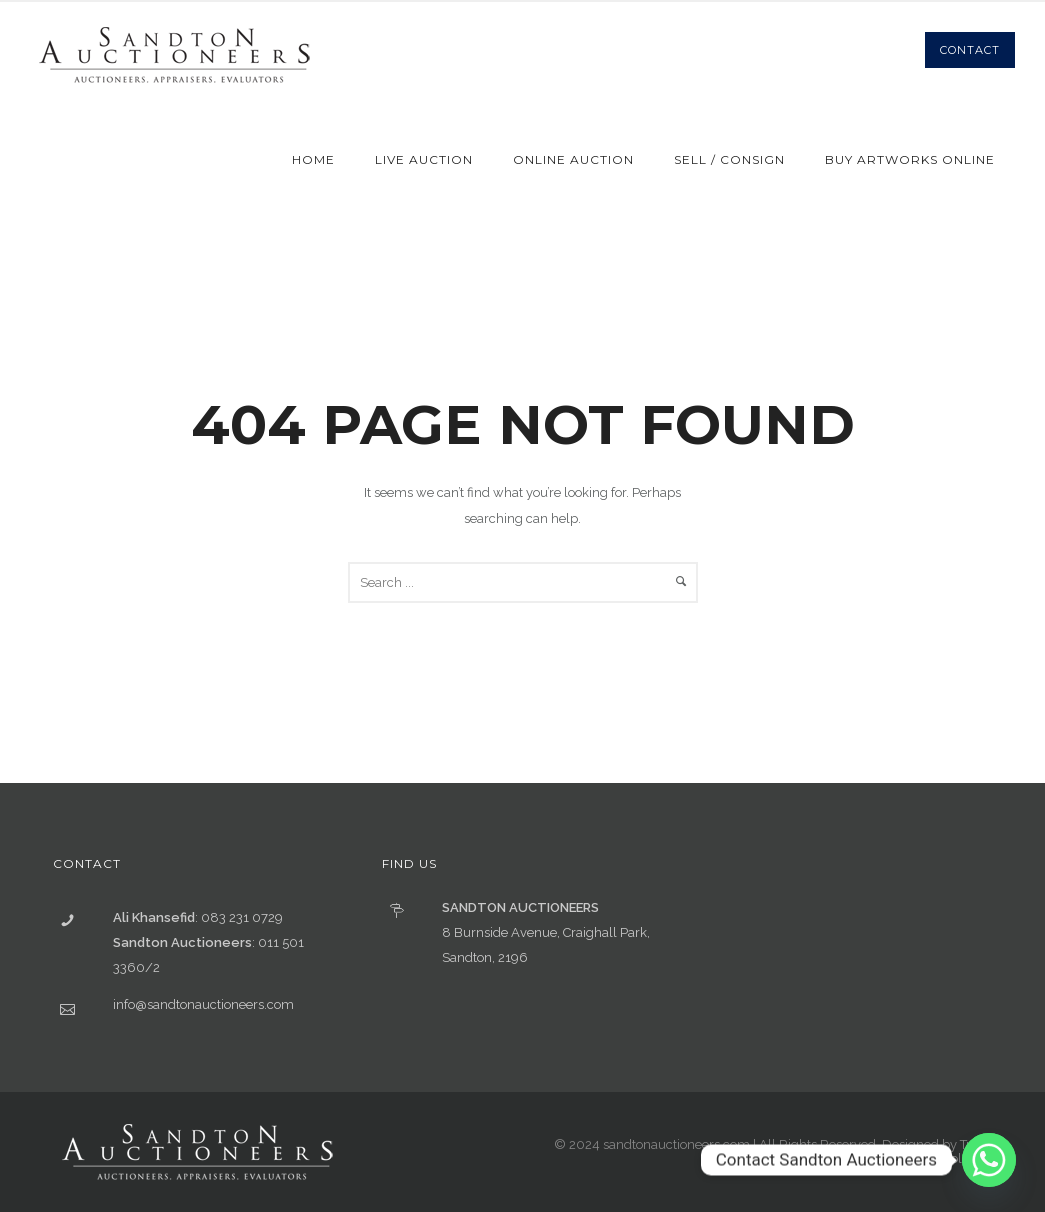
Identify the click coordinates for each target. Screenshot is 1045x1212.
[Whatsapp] (989, 1160)
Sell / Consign (729, 159)
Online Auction (573, 159)
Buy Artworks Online (910, 159)
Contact (970, 50)
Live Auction (424, 159)
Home (313, 159)
